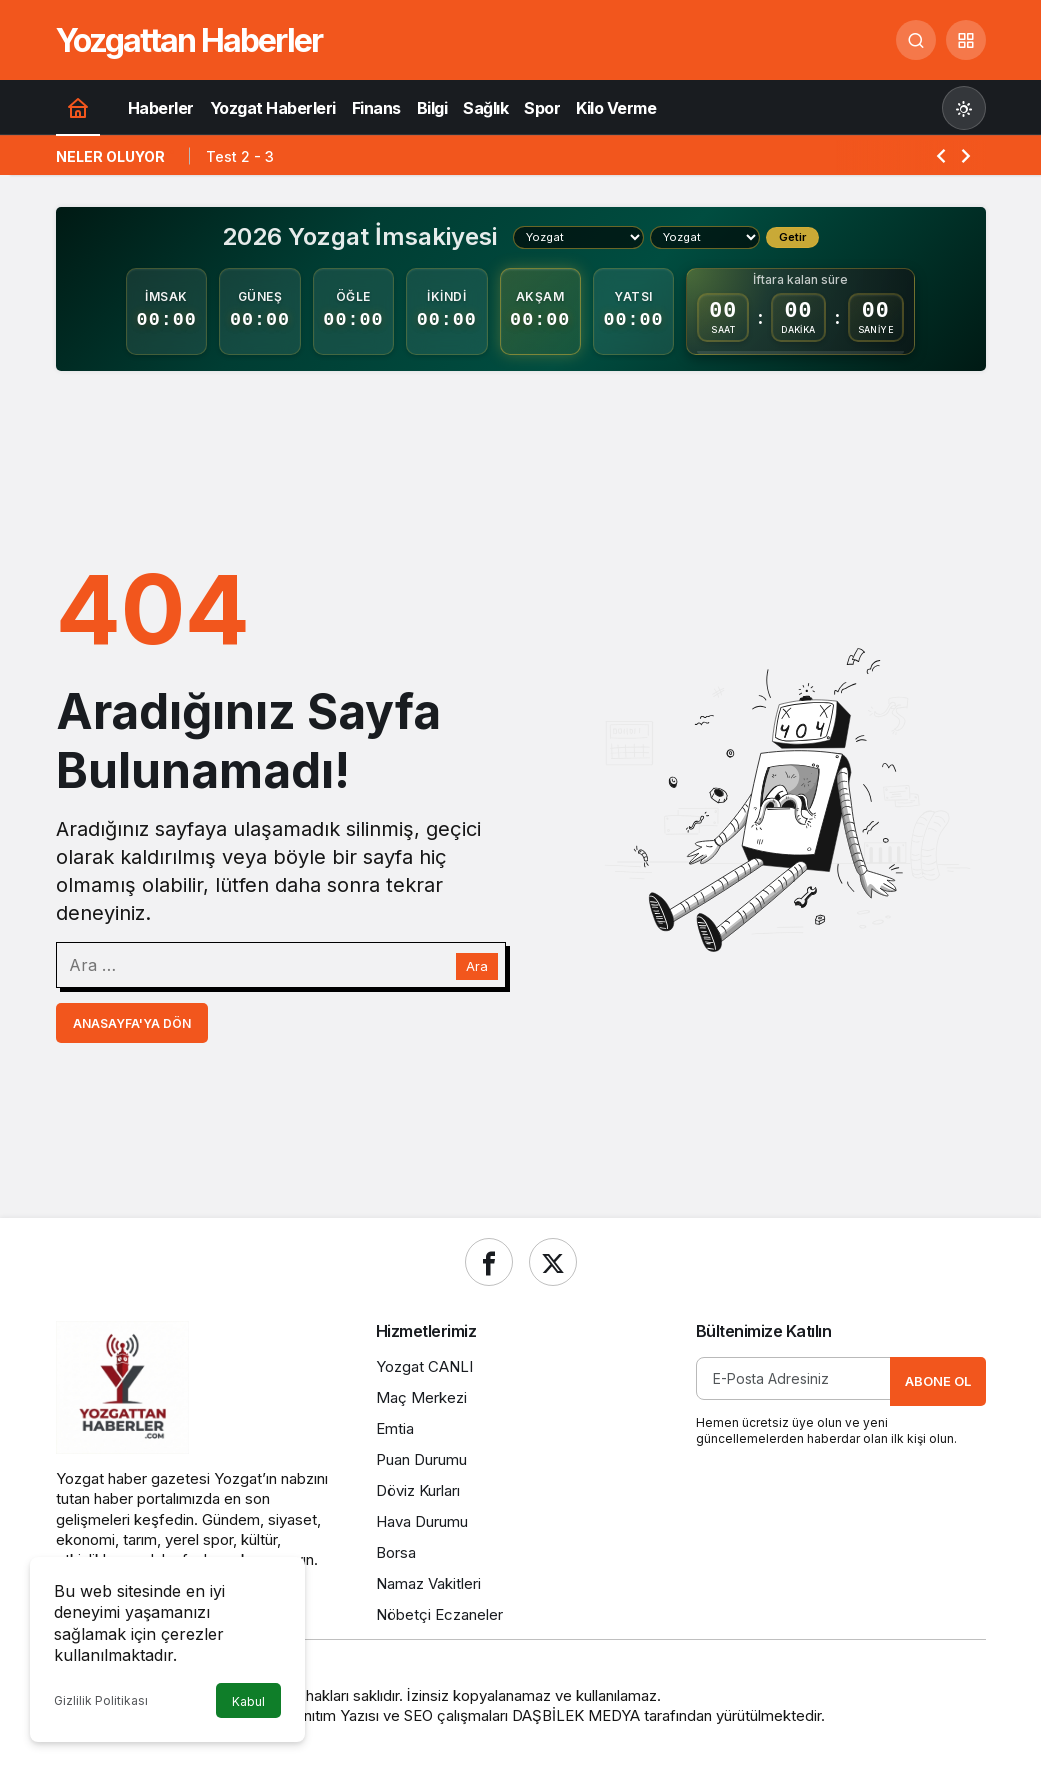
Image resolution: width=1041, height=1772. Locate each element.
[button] (966, 40)
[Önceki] (941, 155)
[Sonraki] (966, 155)
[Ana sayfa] (78, 107)
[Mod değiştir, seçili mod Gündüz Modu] (964, 108)
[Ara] (916, 40)
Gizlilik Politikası (101, 1700)
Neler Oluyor (110, 156)
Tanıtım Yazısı (333, 1715)
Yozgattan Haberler (189, 40)
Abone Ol (938, 1381)
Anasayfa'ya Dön (132, 1023)
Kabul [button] (248, 1701)
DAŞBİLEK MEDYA (576, 1715)
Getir (792, 237)
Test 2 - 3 (240, 156)
